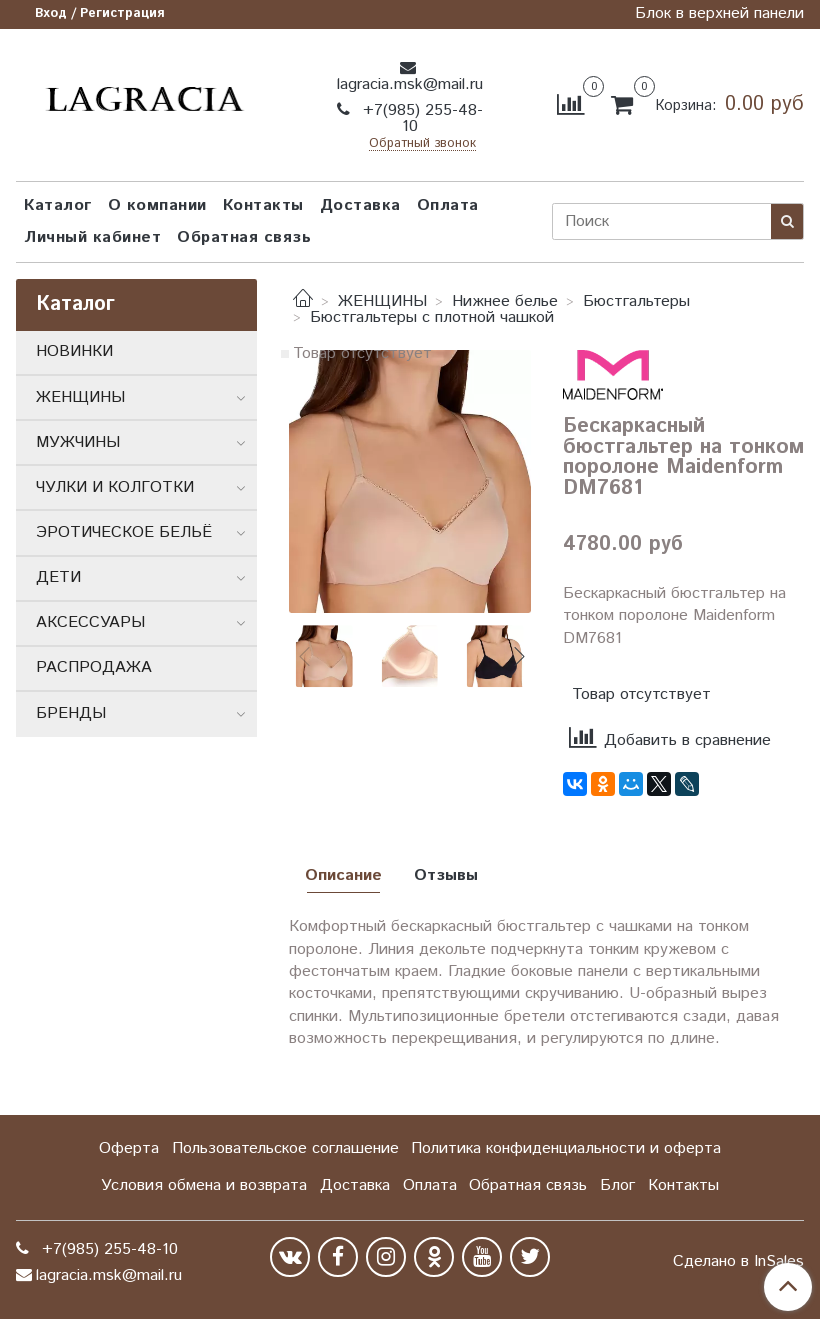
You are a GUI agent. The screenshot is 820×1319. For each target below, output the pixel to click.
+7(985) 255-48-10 (420, 118)
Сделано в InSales (738, 1262)
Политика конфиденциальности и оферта (566, 1148)
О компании (157, 205)
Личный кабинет (92, 237)
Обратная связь (244, 237)
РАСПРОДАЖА (94, 667)
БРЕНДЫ (71, 713)
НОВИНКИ (74, 351)
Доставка (360, 205)
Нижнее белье (505, 301)
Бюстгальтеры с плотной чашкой (432, 317)
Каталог (58, 205)
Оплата (448, 205)
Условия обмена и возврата (204, 1185)
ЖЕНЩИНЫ (382, 301)
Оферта (129, 1148)
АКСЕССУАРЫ (90, 622)
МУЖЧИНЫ (78, 442)
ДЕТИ (58, 577)
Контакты (263, 205)
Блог (617, 1185)
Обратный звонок (422, 144)
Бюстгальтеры (636, 301)
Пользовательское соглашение (285, 1148)
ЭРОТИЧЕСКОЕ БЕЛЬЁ (124, 532)
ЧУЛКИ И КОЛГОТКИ (115, 487)
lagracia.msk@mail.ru (410, 84)
